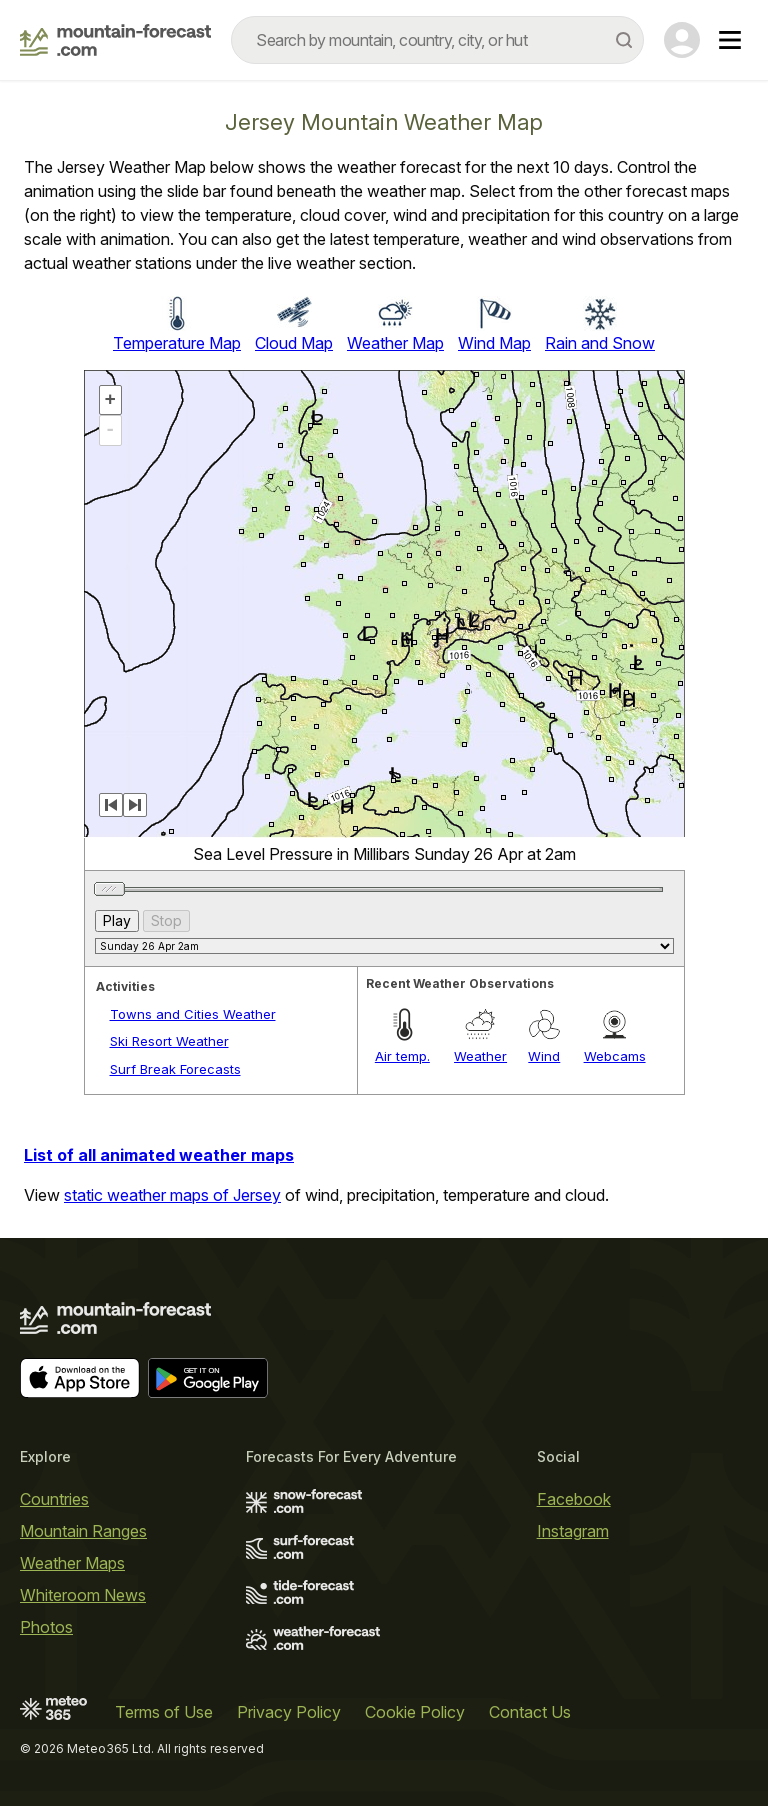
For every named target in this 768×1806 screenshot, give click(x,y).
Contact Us (530, 1712)
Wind (544, 1056)
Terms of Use (164, 1712)
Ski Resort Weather (169, 1041)
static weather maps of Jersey (172, 1195)
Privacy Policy (289, 1712)
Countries (54, 1499)
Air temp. (402, 1056)
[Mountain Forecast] (115, 40)
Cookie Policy (415, 1712)
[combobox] (437, 40)
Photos (46, 1627)
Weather (480, 1056)
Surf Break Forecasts (175, 1069)
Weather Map (395, 343)
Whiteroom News (83, 1595)
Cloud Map (294, 343)
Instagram (573, 1531)
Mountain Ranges (83, 1531)
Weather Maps (72, 1563)
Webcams (615, 1056)
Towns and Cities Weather (193, 1014)
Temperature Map (177, 343)
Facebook (574, 1499)
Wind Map (494, 343)
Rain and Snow (600, 343)
